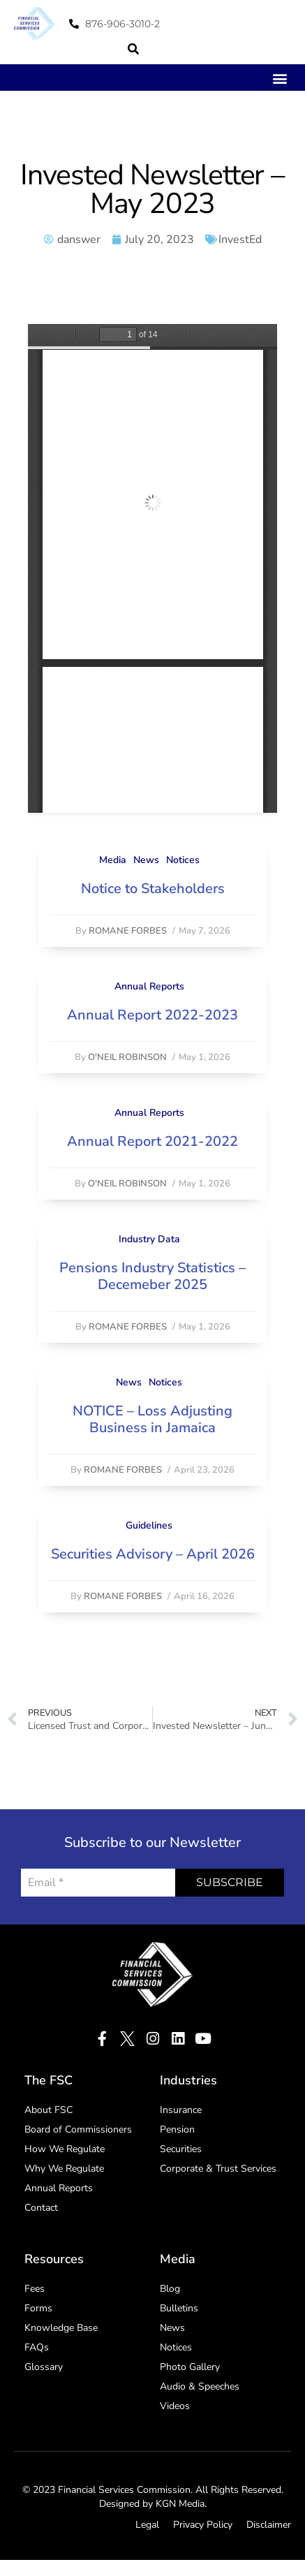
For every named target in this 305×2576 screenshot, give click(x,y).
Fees (34, 2288)
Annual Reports (149, 986)
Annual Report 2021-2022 (152, 1141)
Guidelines (149, 1525)
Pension (177, 2129)
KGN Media (180, 2503)
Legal (147, 2524)
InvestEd (240, 239)
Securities (181, 2149)
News (146, 860)
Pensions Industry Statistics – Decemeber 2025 (152, 1276)
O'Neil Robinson (127, 1057)
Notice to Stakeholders (153, 888)
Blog (170, 2288)
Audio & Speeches (199, 2386)
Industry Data (149, 1239)
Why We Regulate (64, 2168)
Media (112, 860)
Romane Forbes (128, 931)
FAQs (36, 2347)
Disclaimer (268, 2524)
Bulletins (179, 2308)
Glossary (43, 2366)
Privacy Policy (202, 2524)
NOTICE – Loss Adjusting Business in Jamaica (152, 1419)
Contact (41, 2207)
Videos (175, 2406)
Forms (38, 2308)
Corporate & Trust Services (218, 2168)
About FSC (48, 2110)
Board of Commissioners (78, 2129)
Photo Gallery (190, 2366)
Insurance (181, 2110)
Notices (183, 860)
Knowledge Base (61, 2327)
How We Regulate (64, 2149)
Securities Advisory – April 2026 (153, 1554)
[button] (133, 48)
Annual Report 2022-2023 (152, 1015)
